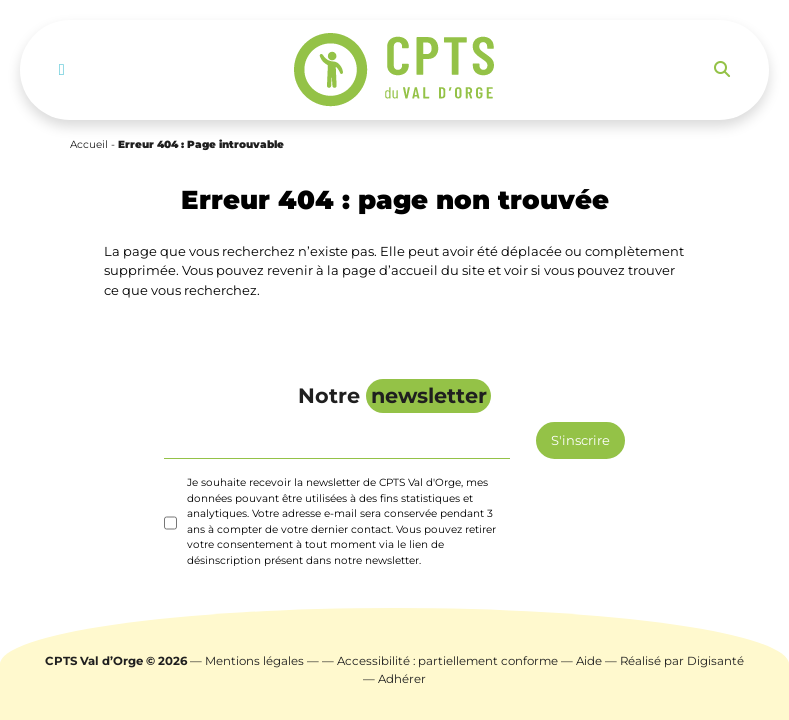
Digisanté (715, 661)
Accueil (89, 144)
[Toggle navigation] (62, 69)
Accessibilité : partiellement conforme (447, 661)
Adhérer (402, 679)
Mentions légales (254, 661)
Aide (589, 661)
